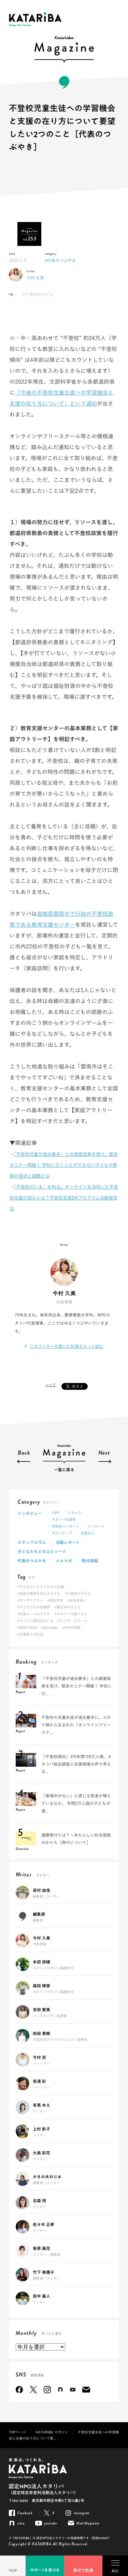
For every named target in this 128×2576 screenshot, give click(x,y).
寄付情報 (90, 1561)
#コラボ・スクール (72, 1620)
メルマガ (64, 1561)
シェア (51, 1384)
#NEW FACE (27, 1627)
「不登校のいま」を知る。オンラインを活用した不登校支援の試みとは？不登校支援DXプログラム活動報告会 (64, 1197)
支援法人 (87, 1533)
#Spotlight (49, 1627)
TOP (13, 2570)
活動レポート (68, 1543)
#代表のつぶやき (60, 260)
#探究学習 (55, 1600)
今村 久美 (35, 278)
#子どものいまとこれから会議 (40, 1586)
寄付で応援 (83, 2570)
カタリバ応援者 (64, 1519)
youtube (72, 2389)
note (60, 2389)
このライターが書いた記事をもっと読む (66, 1346)
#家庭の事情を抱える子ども (38, 1593)
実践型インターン (65, 1526)
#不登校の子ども (38, 294)
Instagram (47, 2389)
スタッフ (74, 1512)
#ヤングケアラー (30, 1600)
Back (24, 1453)
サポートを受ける (45, 2570)
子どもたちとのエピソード (41, 1552)
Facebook (19, 2389)
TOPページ (17, 2432)
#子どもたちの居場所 (33, 1607)
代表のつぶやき (31, 1561)
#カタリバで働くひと (71, 1614)
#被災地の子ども (68, 1607)
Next (104, 1453)
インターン (95, 1526)
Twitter (33, 2389)
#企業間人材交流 (30, 1634)
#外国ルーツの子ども (33, 1614)
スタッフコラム (31, 1543)
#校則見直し (77, 1600)
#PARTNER (71, 1627)
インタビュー (29, 1514)
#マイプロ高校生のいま (35, 1620)
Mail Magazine (86, 2389)
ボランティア (62, 1533)
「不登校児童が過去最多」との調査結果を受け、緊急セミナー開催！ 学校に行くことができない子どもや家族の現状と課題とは (64, 1165)
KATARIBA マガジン (52, 2432)
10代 (55, 1512)
